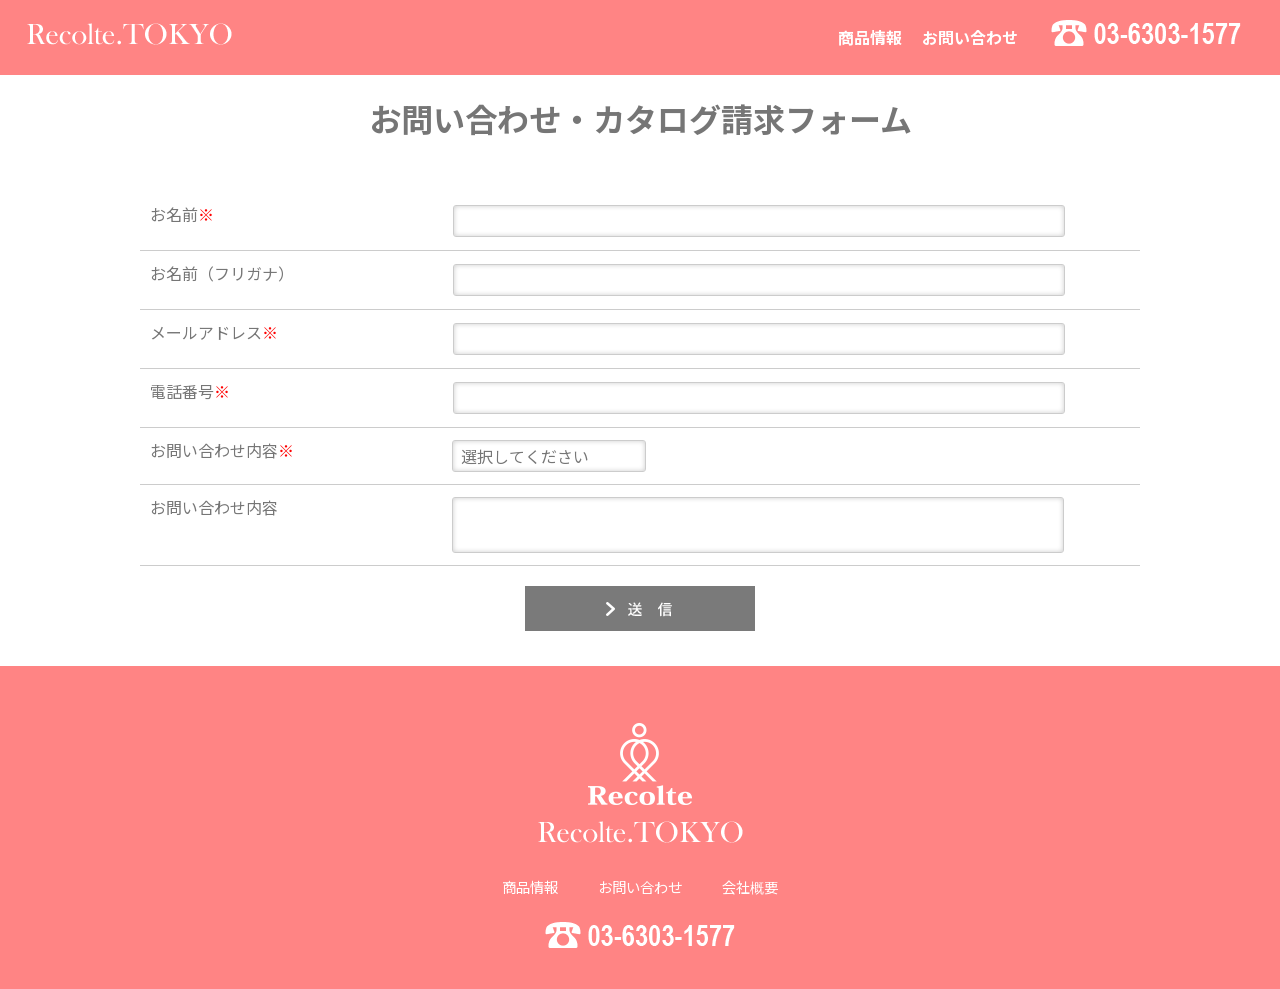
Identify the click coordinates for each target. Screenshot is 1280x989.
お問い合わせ (970, 37)
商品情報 (870, 37)
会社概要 (750, 879)
